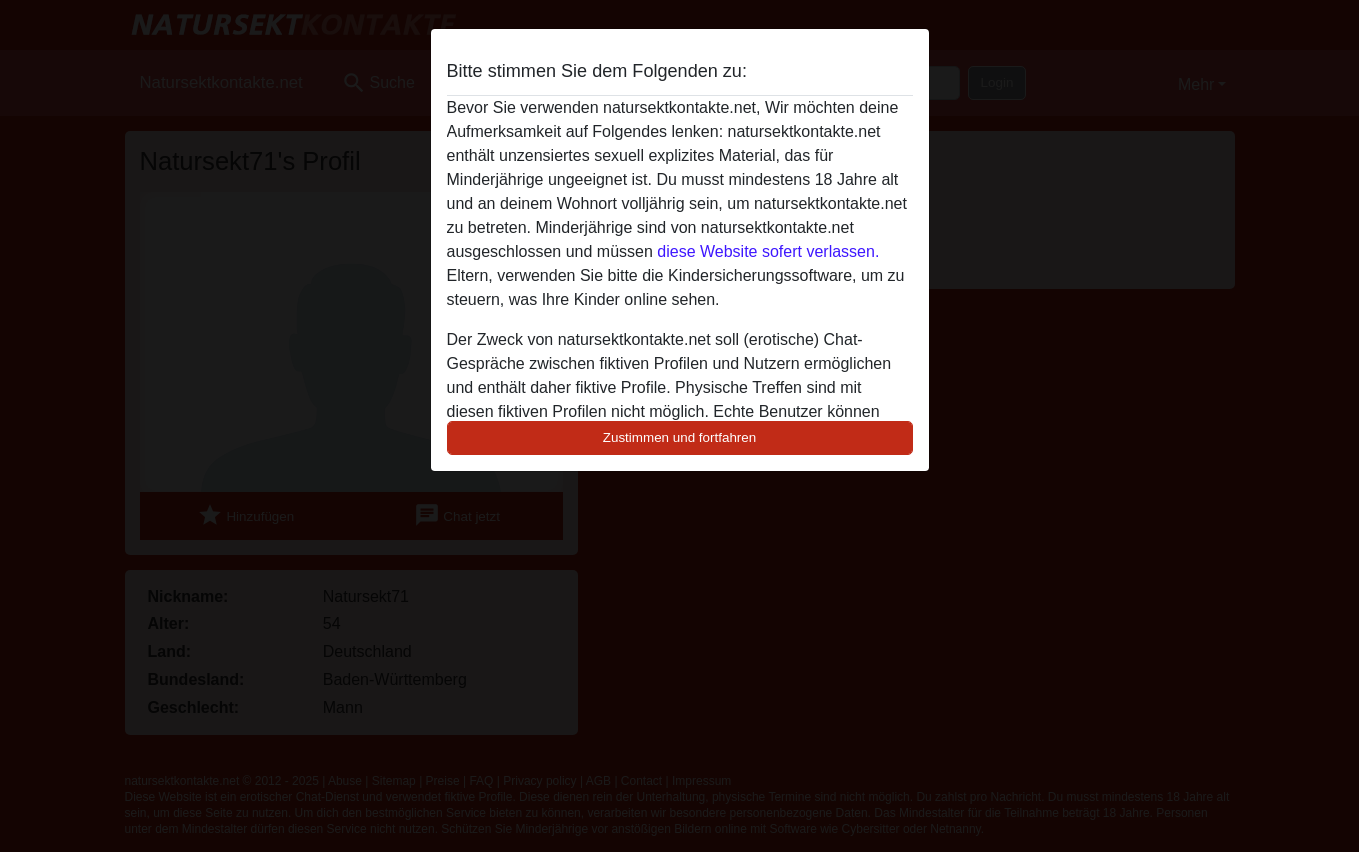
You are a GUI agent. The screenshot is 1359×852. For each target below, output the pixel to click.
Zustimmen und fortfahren (680, 437)
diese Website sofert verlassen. (768, 251)
